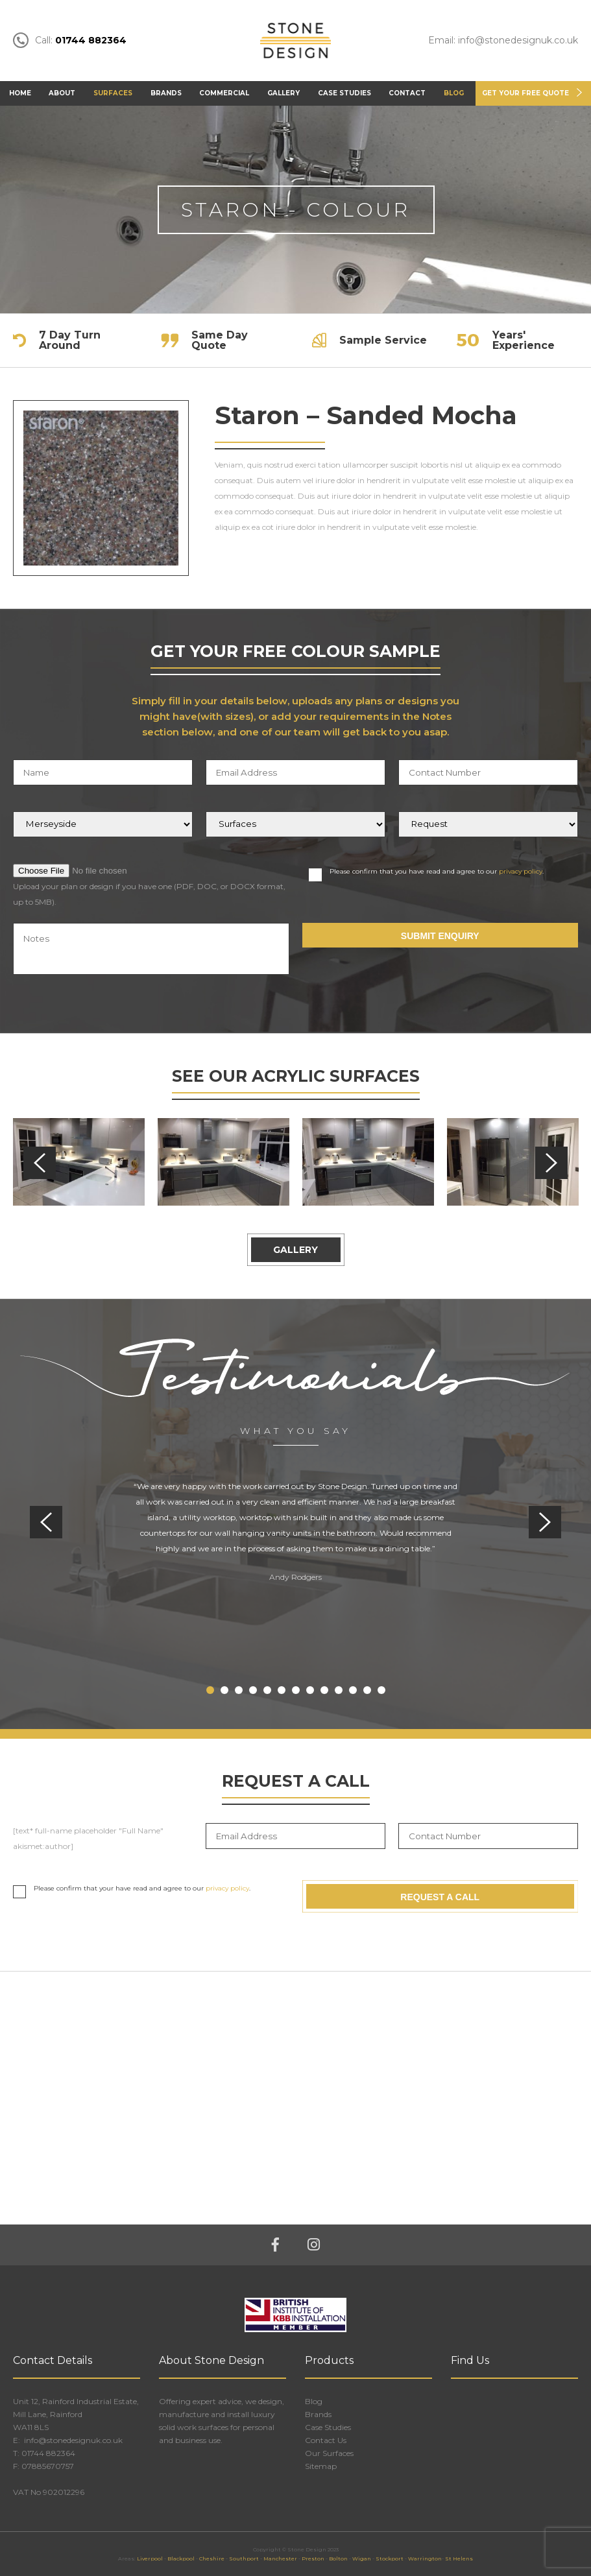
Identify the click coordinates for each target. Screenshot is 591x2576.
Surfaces (112, 93)
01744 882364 (48, 2453)
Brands (166, 93)
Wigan (361, 2558)
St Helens (459, 2558)
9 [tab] (324, 1690)
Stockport (390, 2558)
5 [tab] (267, 1690)
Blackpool (181, 2558)
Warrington (425, 2558)
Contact (407, 93)
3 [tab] (239, 1690)
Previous (39, 1163)
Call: (70, 41)
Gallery (283, 93)
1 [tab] (210, 1690)
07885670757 (47, 2466)
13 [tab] (381, 1690)
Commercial (224, 93)
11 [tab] (353, 1690)
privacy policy (520, 871)
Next (551, 1163)
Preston (313, 2558)
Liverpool (150, 2558)
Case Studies (344, 93)
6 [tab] (281, 1690)
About (62, 93)
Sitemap (321, 2466)
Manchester (280, 2558)
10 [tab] (339, 1690)
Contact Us (325, 2440)
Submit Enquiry (440, 936)
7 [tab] (296, 1690)
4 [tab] (253, 1690)
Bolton (338, 2558)
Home (20, 93)
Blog (454, 93)
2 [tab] (224, 1690)
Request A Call (440, 1896)
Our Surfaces (329, 2453)
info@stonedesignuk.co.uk (72, 2440)
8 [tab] (310, 1690)
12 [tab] (367, 1690)
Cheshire (211, 2558)
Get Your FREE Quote (525, 93)
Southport (244, 2558)
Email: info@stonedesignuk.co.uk (503, 40)
